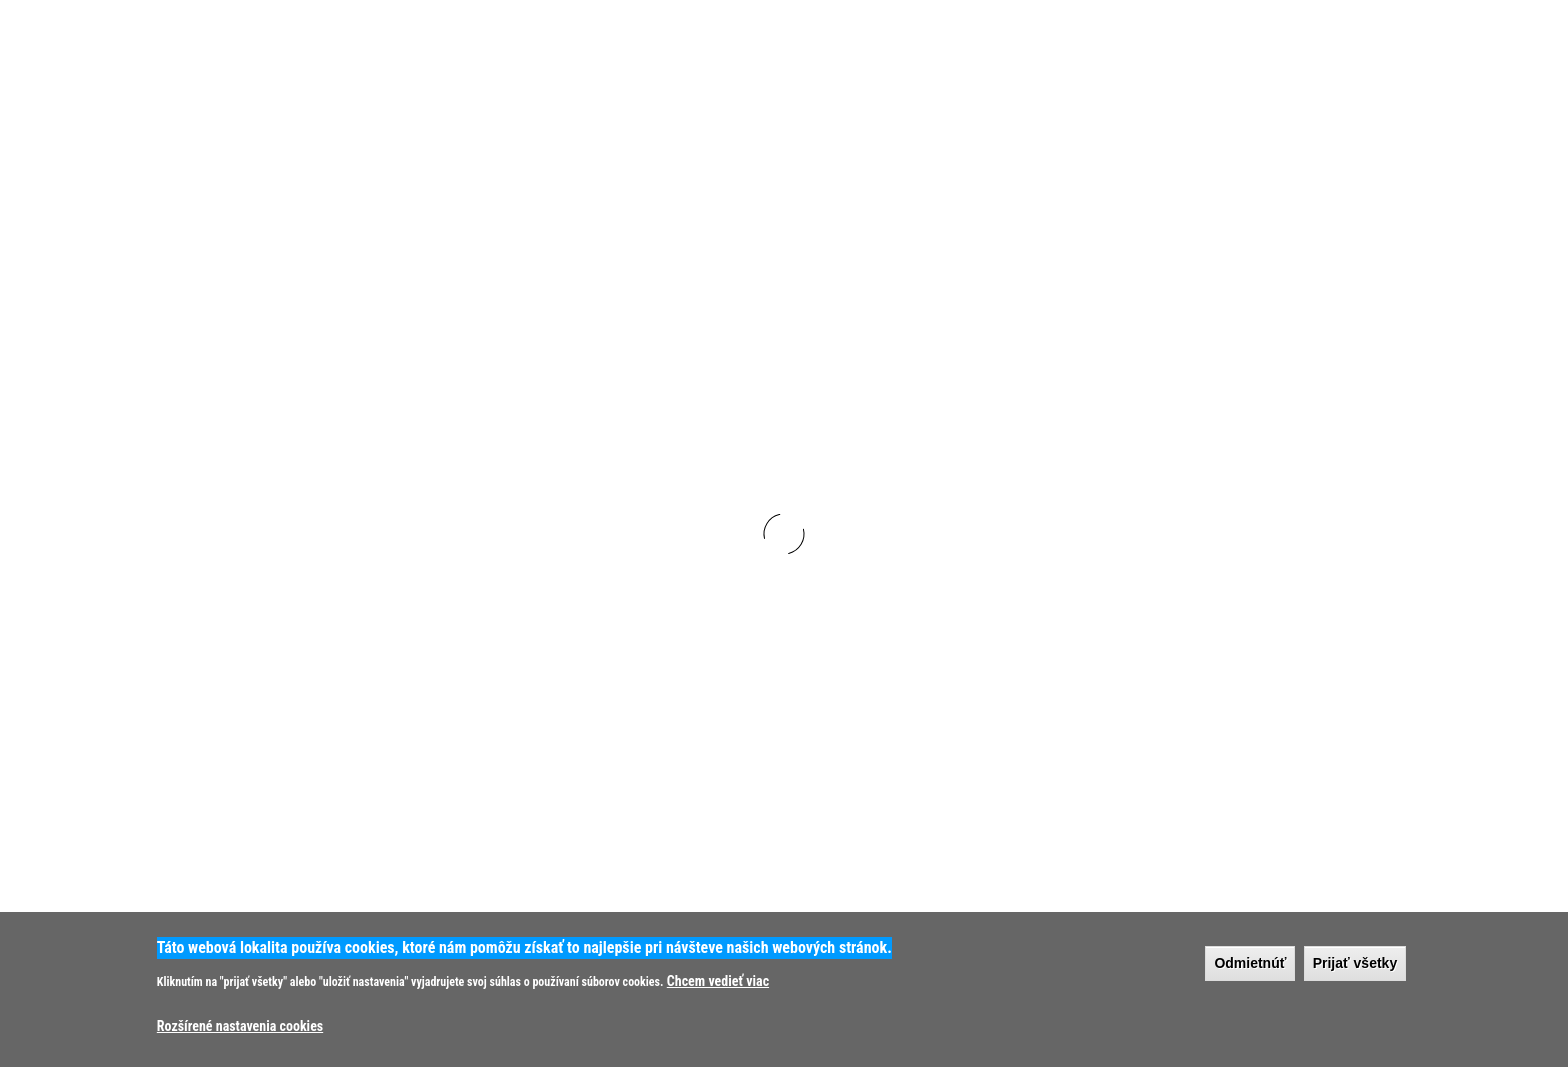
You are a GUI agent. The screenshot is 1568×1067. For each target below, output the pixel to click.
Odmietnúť (1250, 963)
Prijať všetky (1355, 963)
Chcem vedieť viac (718, 981)
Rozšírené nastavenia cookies (240, 1026)
